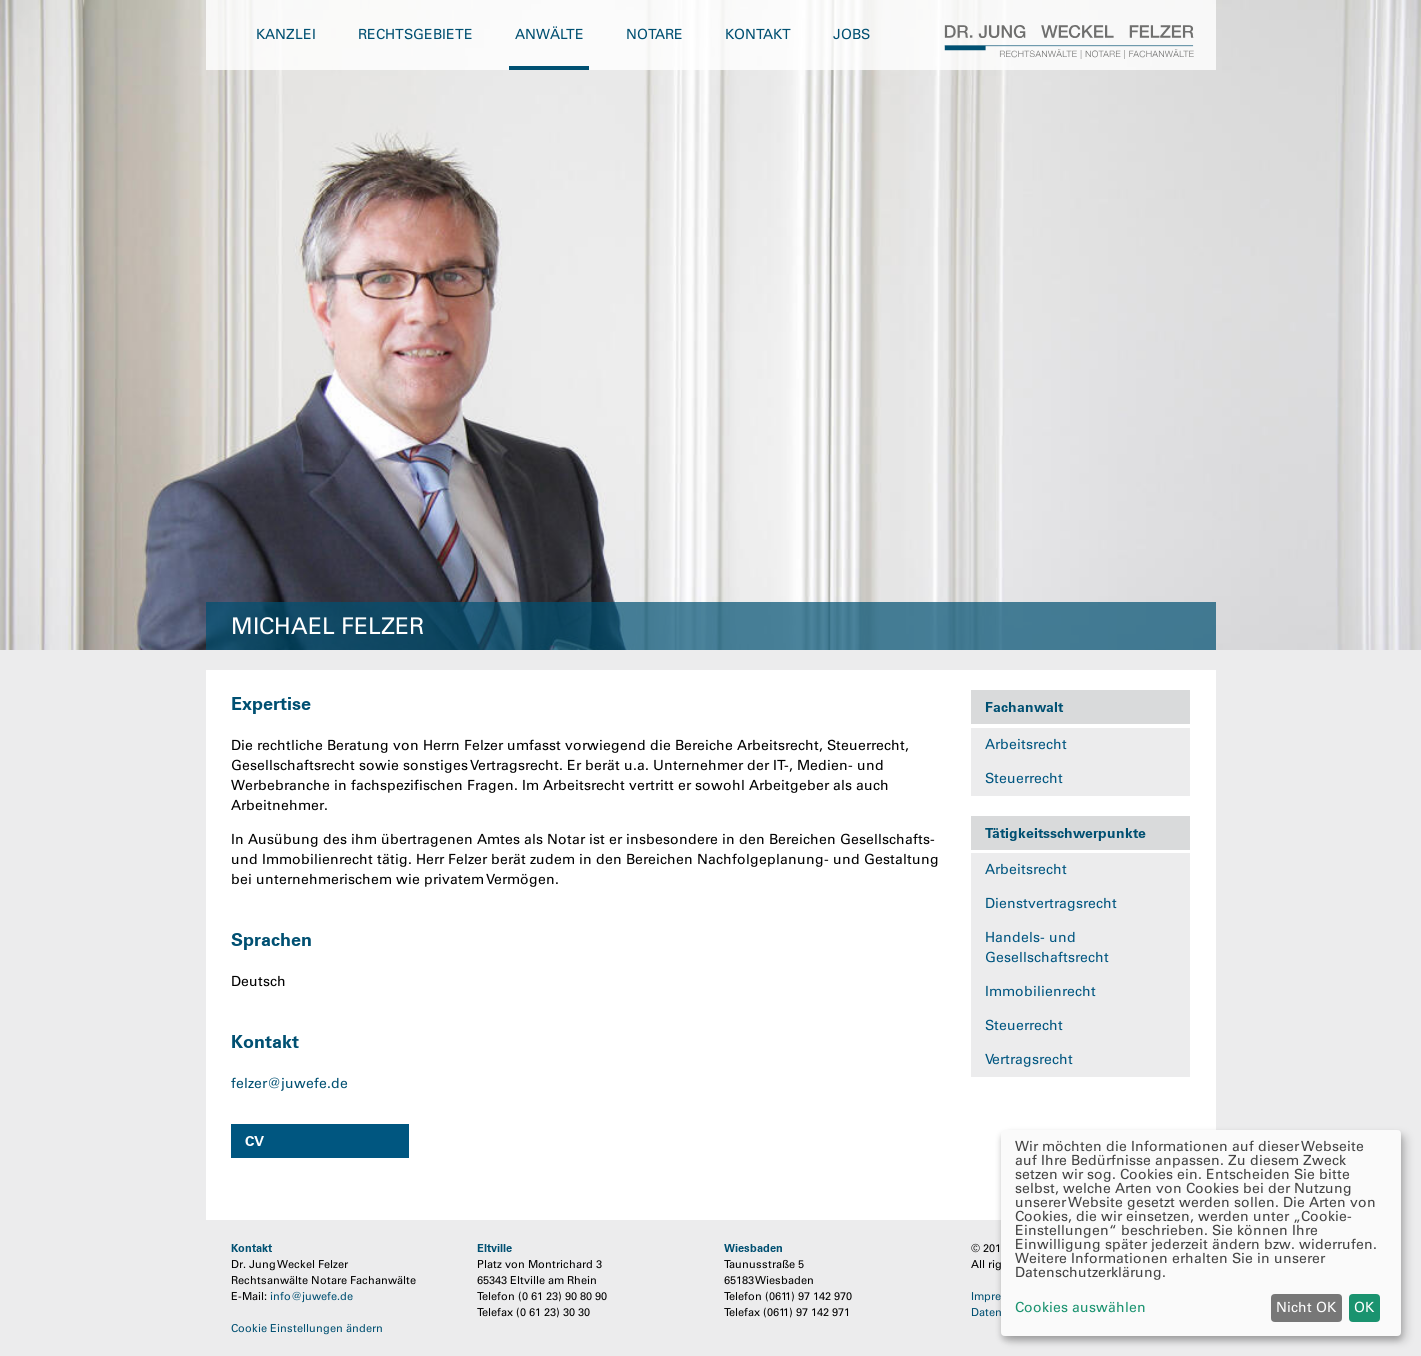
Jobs (851, 34)
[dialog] (1201, 1233)
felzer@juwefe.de (289, 1083)
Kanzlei (286, 34)
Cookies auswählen (1080, 1308)
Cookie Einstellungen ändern (307, 1328)
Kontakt (758, 34)
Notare (654, 34)
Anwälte (549, 34)
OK (1364, 1307)
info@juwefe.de (311, 1296)
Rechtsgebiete (415, 34)
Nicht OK (1306, 1307)
